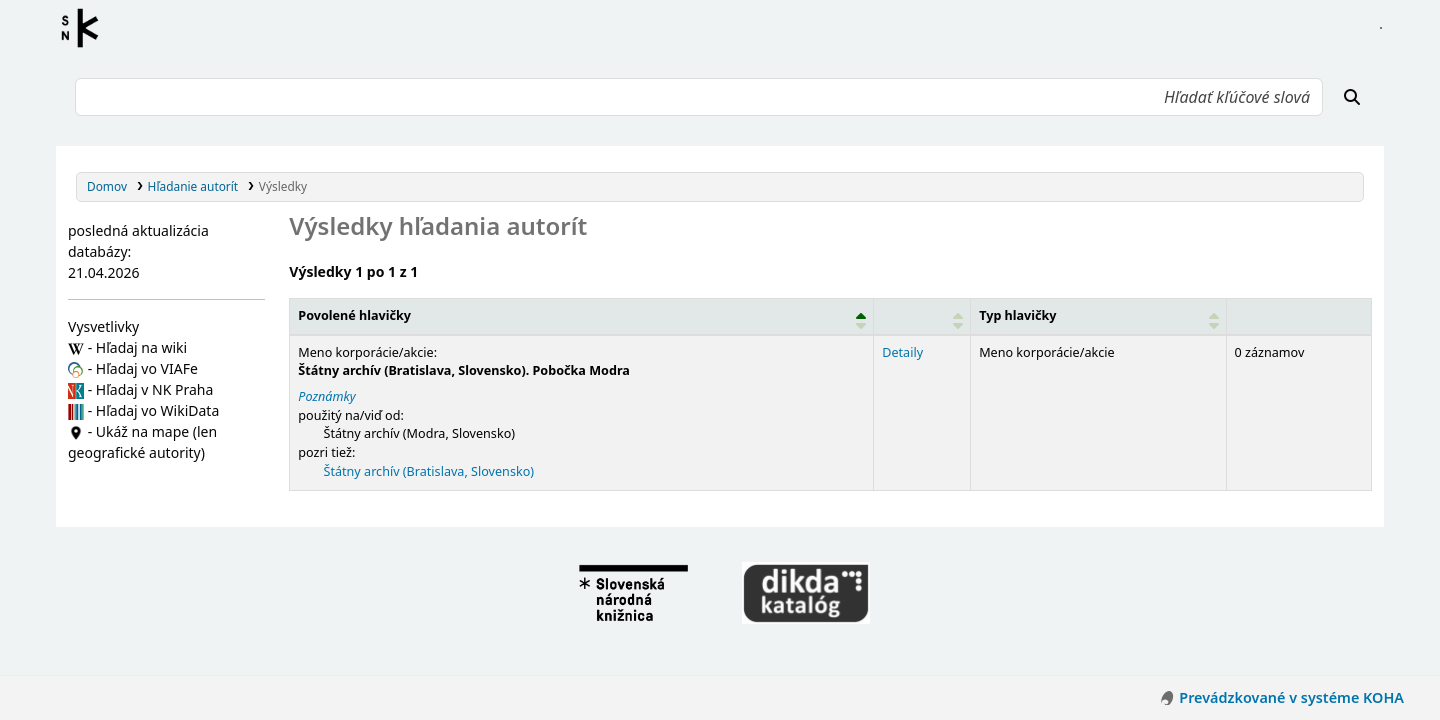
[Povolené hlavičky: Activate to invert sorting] (581, 316)
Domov (107, 186)
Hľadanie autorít (193, 186)
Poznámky (326, 396)
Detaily (900, 352)
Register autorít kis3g (86, 28)
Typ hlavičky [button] (1015, 315)
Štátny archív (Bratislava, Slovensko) (429, 471)
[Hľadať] (1352, 97)
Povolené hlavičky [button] (354, 315)
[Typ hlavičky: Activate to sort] (1096, 316)
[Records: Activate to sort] (1297, 316)
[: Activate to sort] (920, 316)
